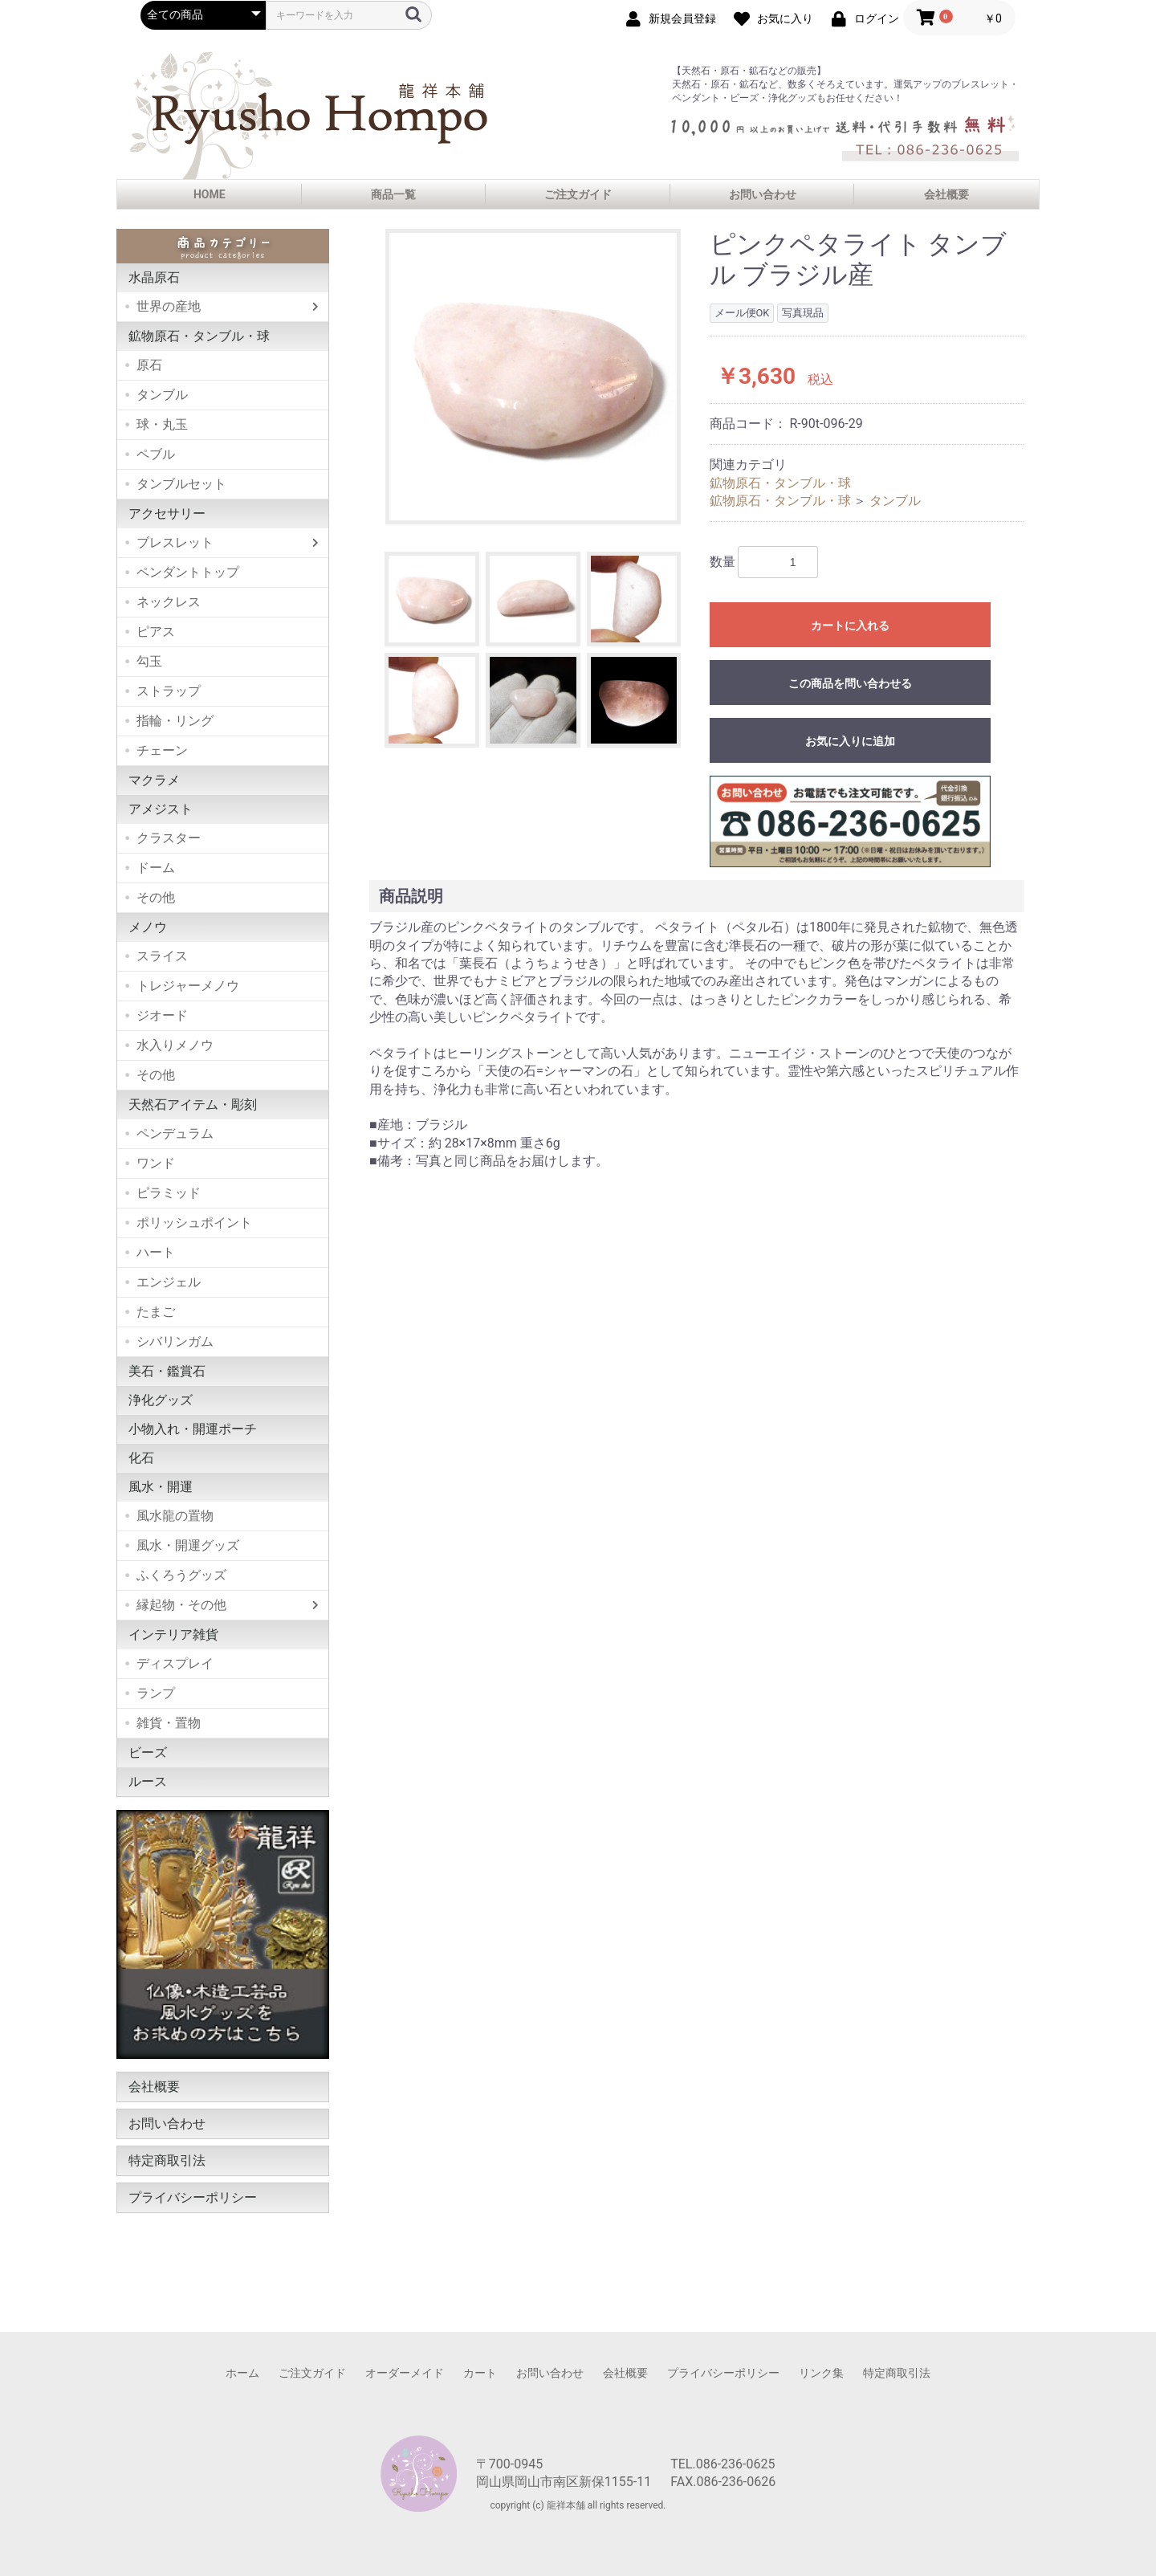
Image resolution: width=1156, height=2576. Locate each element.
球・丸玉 (162, 424)
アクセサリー (167, 513)
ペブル (155, 454)
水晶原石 (154, 277)
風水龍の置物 (175, 1515)
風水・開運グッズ (187, 1545)
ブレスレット (175, 542)
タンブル (162, 394)
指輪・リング (175, 720)
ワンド (155, 1163)
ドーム (155, 867)
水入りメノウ (175, 1045)
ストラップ (168, 691)
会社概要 (946, 194)
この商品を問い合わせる (850, 683)
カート (480, 2372)
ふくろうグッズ (181, 1575)
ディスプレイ (175, 1663)
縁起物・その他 (181, 1604)
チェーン (162, 750)
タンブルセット (181, 483)
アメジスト (160, 809)
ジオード (162, 1015)
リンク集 (821, 2372)
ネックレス (168, 601)
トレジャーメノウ (187, 985)
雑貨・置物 (168, 1722)
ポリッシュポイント (194, 1222)
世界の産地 (168, 306)
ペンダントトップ (187, 572)
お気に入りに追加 (850, 741)
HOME (209, 194)
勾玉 (149, 661)
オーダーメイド (404, 2372)
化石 (141, 1457)
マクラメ (154, 780)
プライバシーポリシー (192, 2197)
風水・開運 (160, 1486)
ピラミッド (168, 1192)
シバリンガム (175, 1341)
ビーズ (147, 1752)
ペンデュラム (175, 1133)
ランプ (155, 1693)
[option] (533, 376)
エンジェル (168, 1282)
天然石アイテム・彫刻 (192, 1104)
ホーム (242, 2372)
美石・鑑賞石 (167, 1371)
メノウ (147, 927)
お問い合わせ (762, 194)
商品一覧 (393, 194)
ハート (155, 1252)
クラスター (168, 838)
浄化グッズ (160, 1400)
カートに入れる (850, 625)
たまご (155, 1311)
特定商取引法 (167, 2160)
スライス (162, 956)
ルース (147, 1781)
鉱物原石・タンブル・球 (199, 336)
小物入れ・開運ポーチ (192, 1429)
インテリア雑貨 (173, 1634)
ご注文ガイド (578, 194)
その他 (155, 897)
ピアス (155, 631)
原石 (149, 365)
